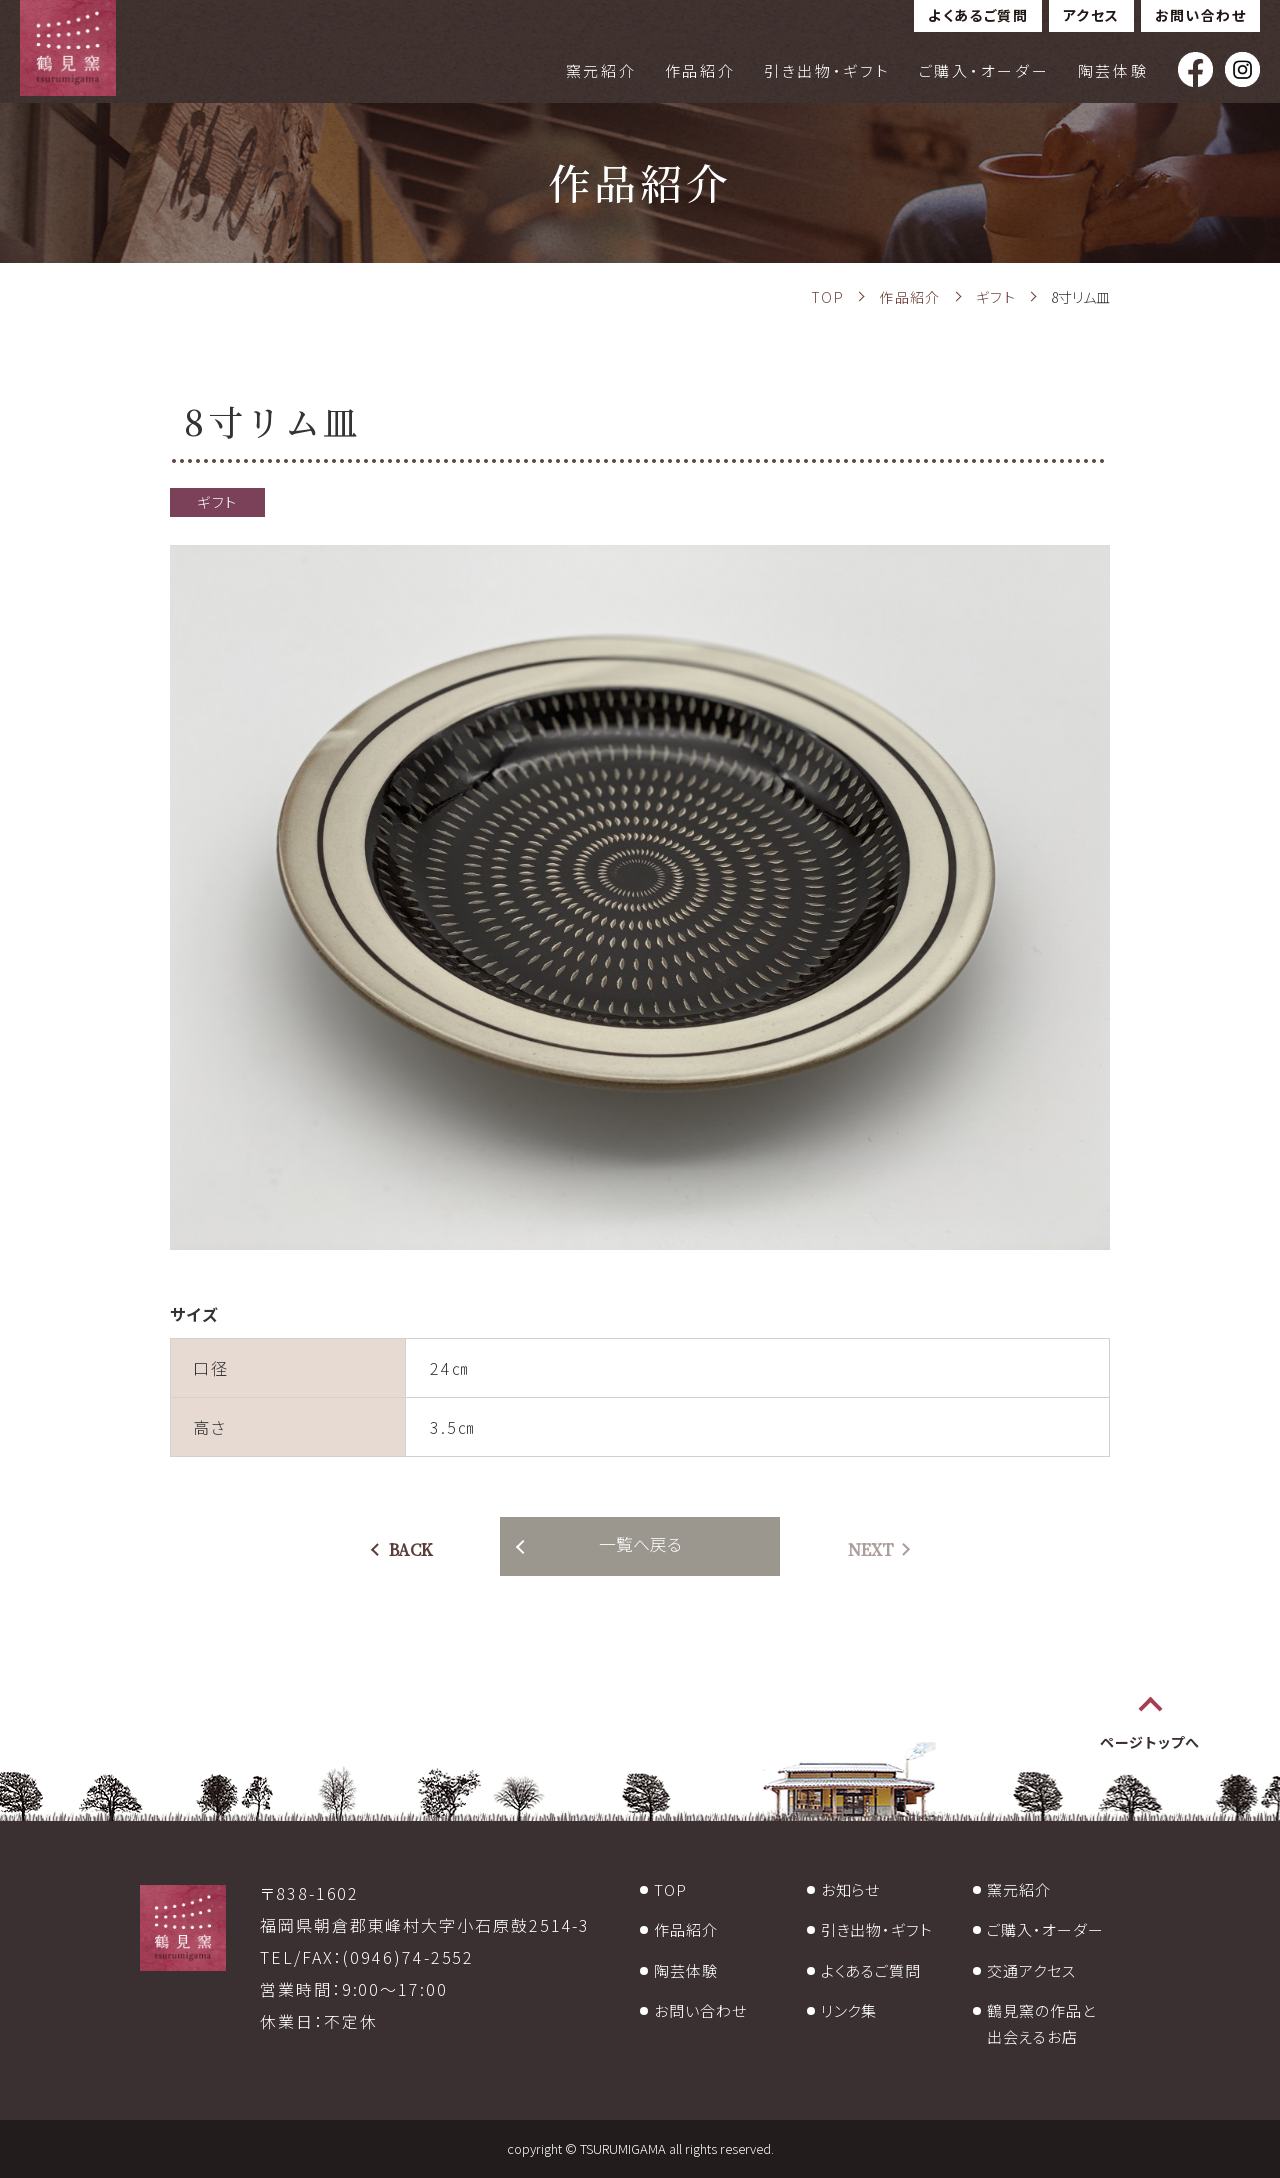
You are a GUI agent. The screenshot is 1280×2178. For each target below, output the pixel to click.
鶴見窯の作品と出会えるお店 (1041, 2023)
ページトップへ (1150, 1742)
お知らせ (851, 1889)
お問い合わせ (1200, 15)
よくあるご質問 (978, 15)
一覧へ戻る (640, 1543)
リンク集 (849, 2010)
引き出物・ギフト (827, 70)
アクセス (1091, 15)
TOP (670, 1889)
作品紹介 (700, 70)
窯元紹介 (601, 70)
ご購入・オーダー (984, 70)
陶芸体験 (1113, 70)
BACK (411, 1549)
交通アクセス (1031, 1970)
